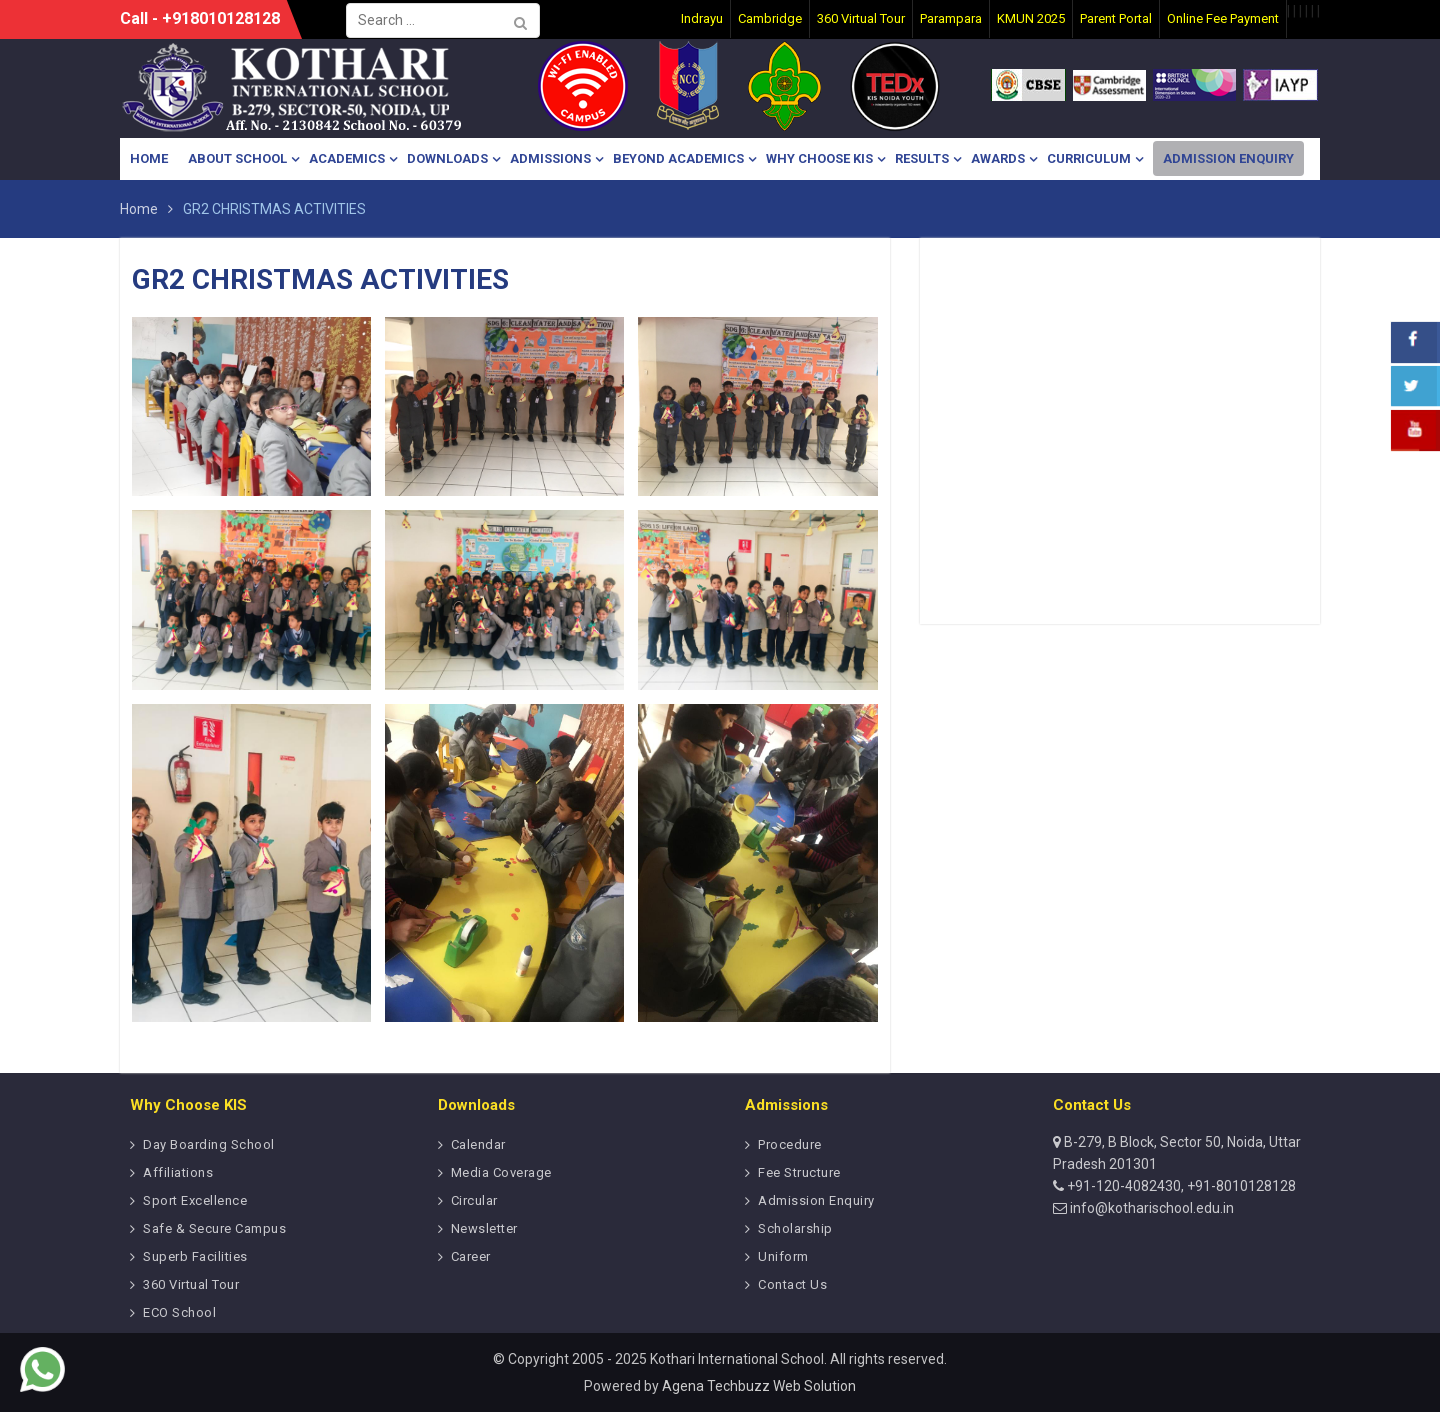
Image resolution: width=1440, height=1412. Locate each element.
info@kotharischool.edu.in (1150, 1208)
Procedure (790, 1144)
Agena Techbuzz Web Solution (759, 1386)
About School (237, 158)
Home (149, 158)
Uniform (783, 1256)
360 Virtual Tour (191, 1284)
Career (471, 1256)
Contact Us (792, 1284)
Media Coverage (501, 1172)
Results (922, 158)
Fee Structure (799, 1172)
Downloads (447, 158)
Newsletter (484, 1228)
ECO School (179, 1312)
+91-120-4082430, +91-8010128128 (1180, 1186)
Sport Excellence (195, 1200)
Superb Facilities (195, 1256)
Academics (347, 158)
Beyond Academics (678, 158)
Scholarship (795, 1228)
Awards (998, 158)
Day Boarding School (209, 1144)
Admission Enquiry (1228, 158)
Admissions (550, 158)
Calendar (478, 1144)
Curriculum (1089, 158)
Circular (474, 1200)
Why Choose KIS (819, 158)
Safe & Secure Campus (214, 1228)
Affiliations (178, 1172)
